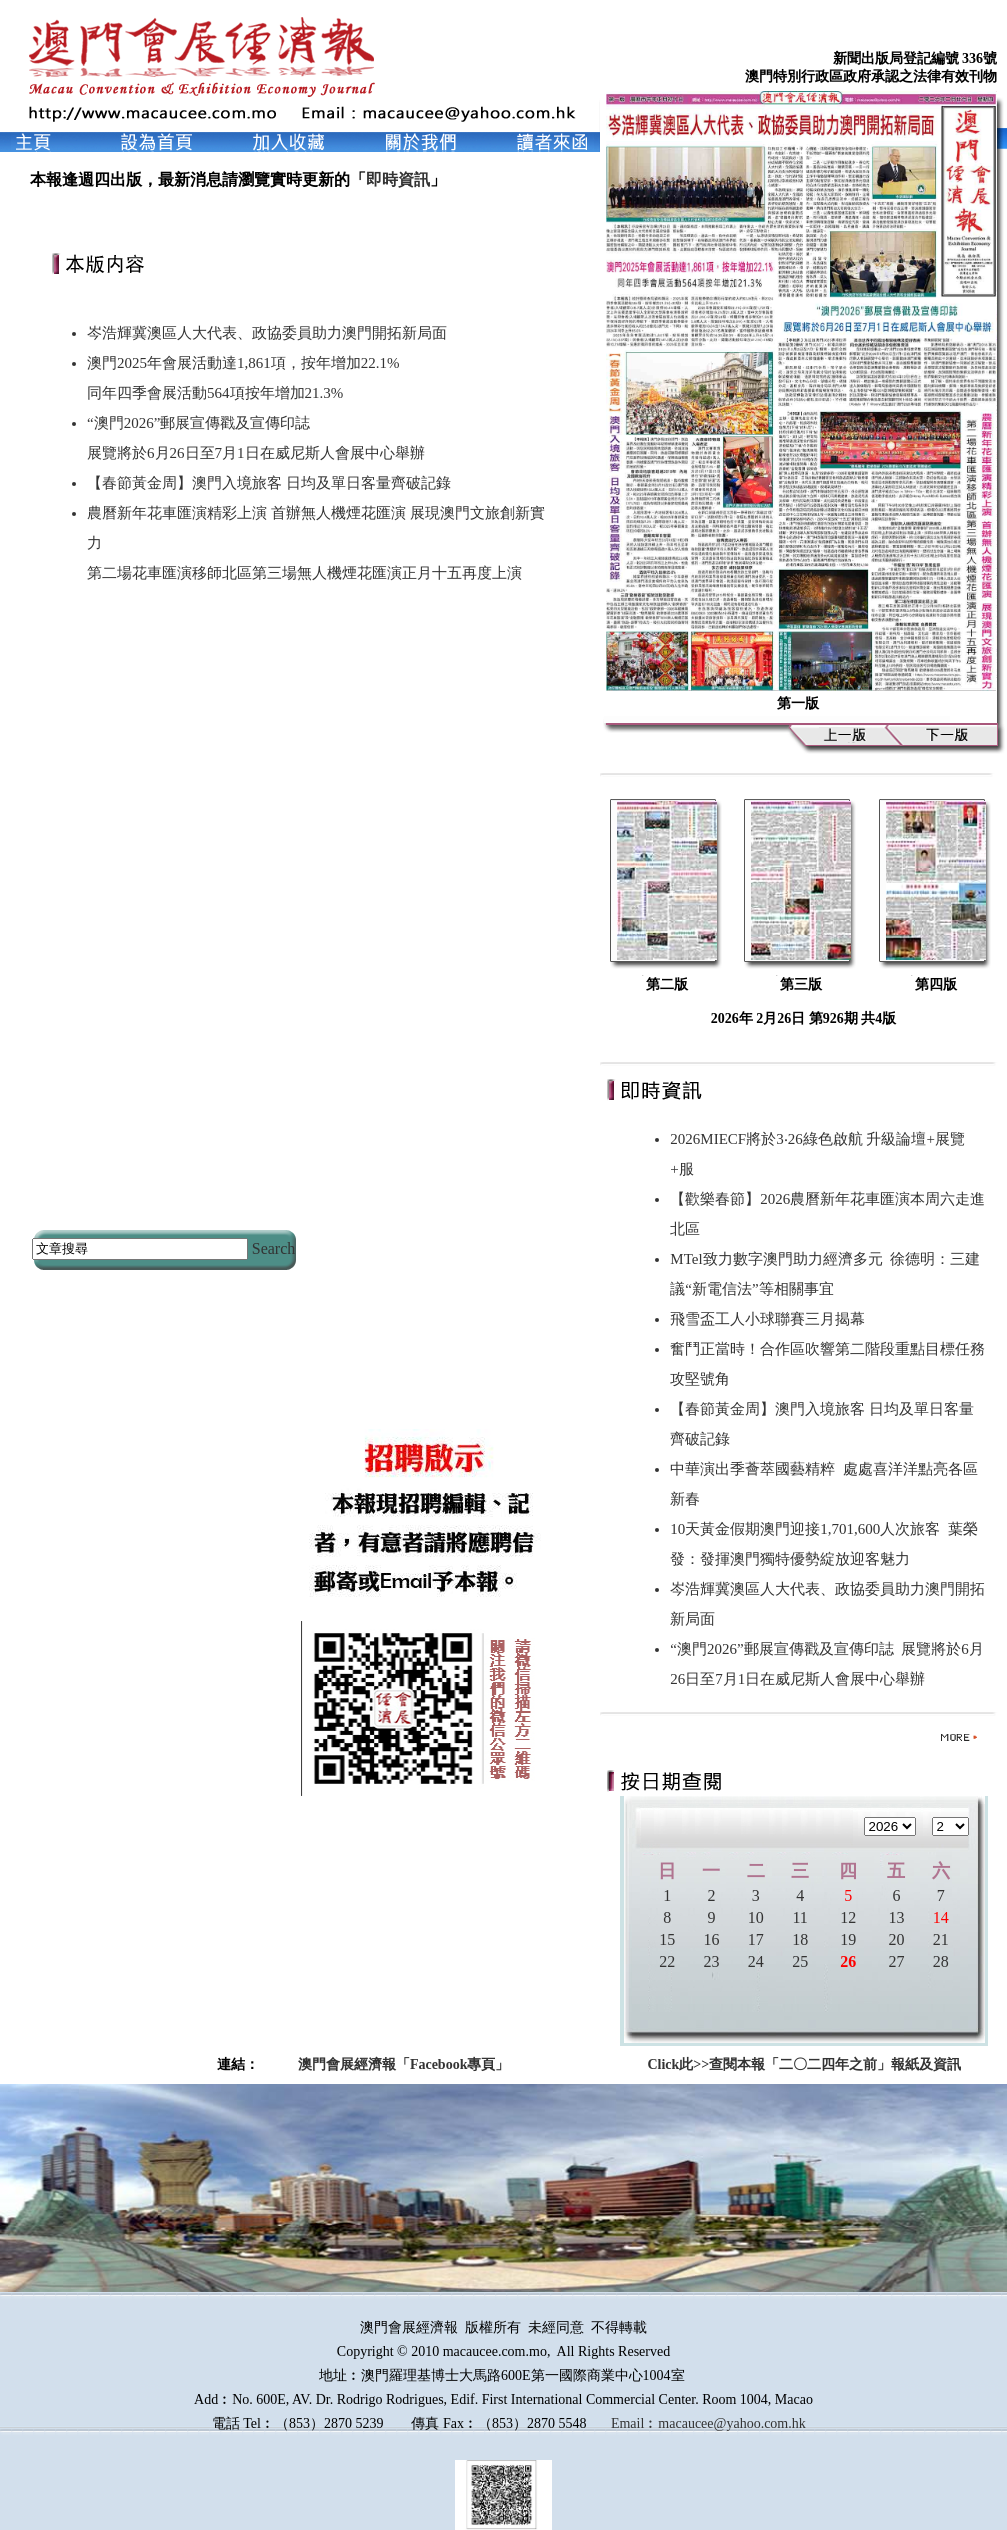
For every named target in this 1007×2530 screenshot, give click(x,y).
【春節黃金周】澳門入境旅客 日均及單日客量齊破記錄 (269, 483)
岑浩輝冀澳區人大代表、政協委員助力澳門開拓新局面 (267, 333)
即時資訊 (398, 179)
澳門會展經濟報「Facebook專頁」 (404, 2064)
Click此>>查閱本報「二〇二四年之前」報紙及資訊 (804, 2064)
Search (274, 1248)
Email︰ (634, 2423)
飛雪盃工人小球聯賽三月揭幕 (771, 1319)
